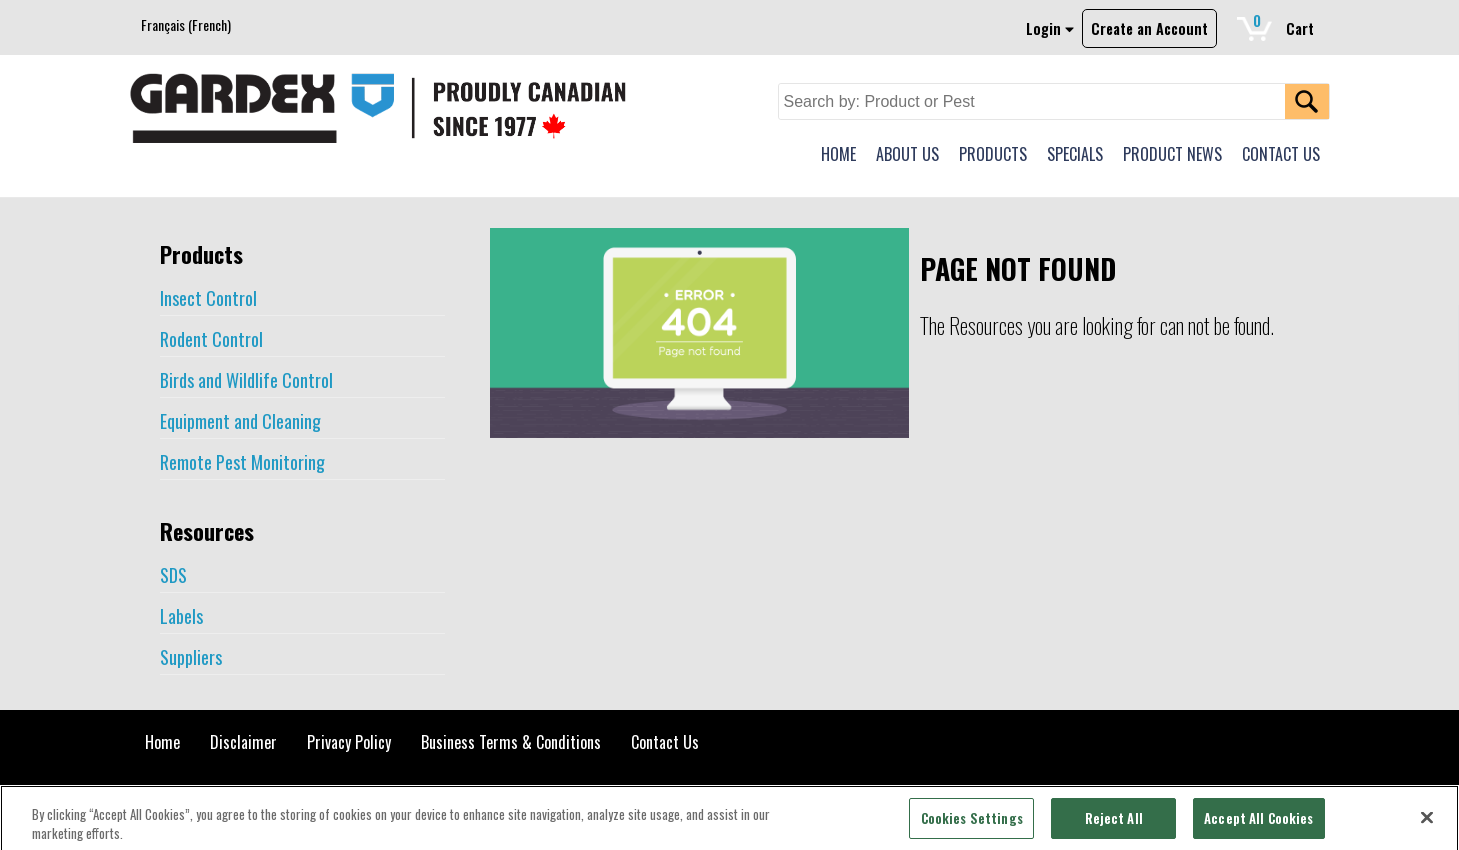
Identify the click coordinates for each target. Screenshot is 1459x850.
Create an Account (1149, 28)
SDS (173, 575)
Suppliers (191, 657)
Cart (1283, 24)
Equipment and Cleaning (240, 421)
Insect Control (208, 298)
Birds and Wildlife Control (246, 380)
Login (1050, 28)
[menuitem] (186, 24)
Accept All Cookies (1258, 824)
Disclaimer (243, 742)
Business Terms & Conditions (511, 742)
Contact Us (665, 742)
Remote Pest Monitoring (242, 462)
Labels (181, 616)
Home (162, 742)
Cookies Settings (972, 824)
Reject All (1114, 824)
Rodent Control (211, 339)
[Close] (1427, 824)
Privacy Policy (349, 742)
